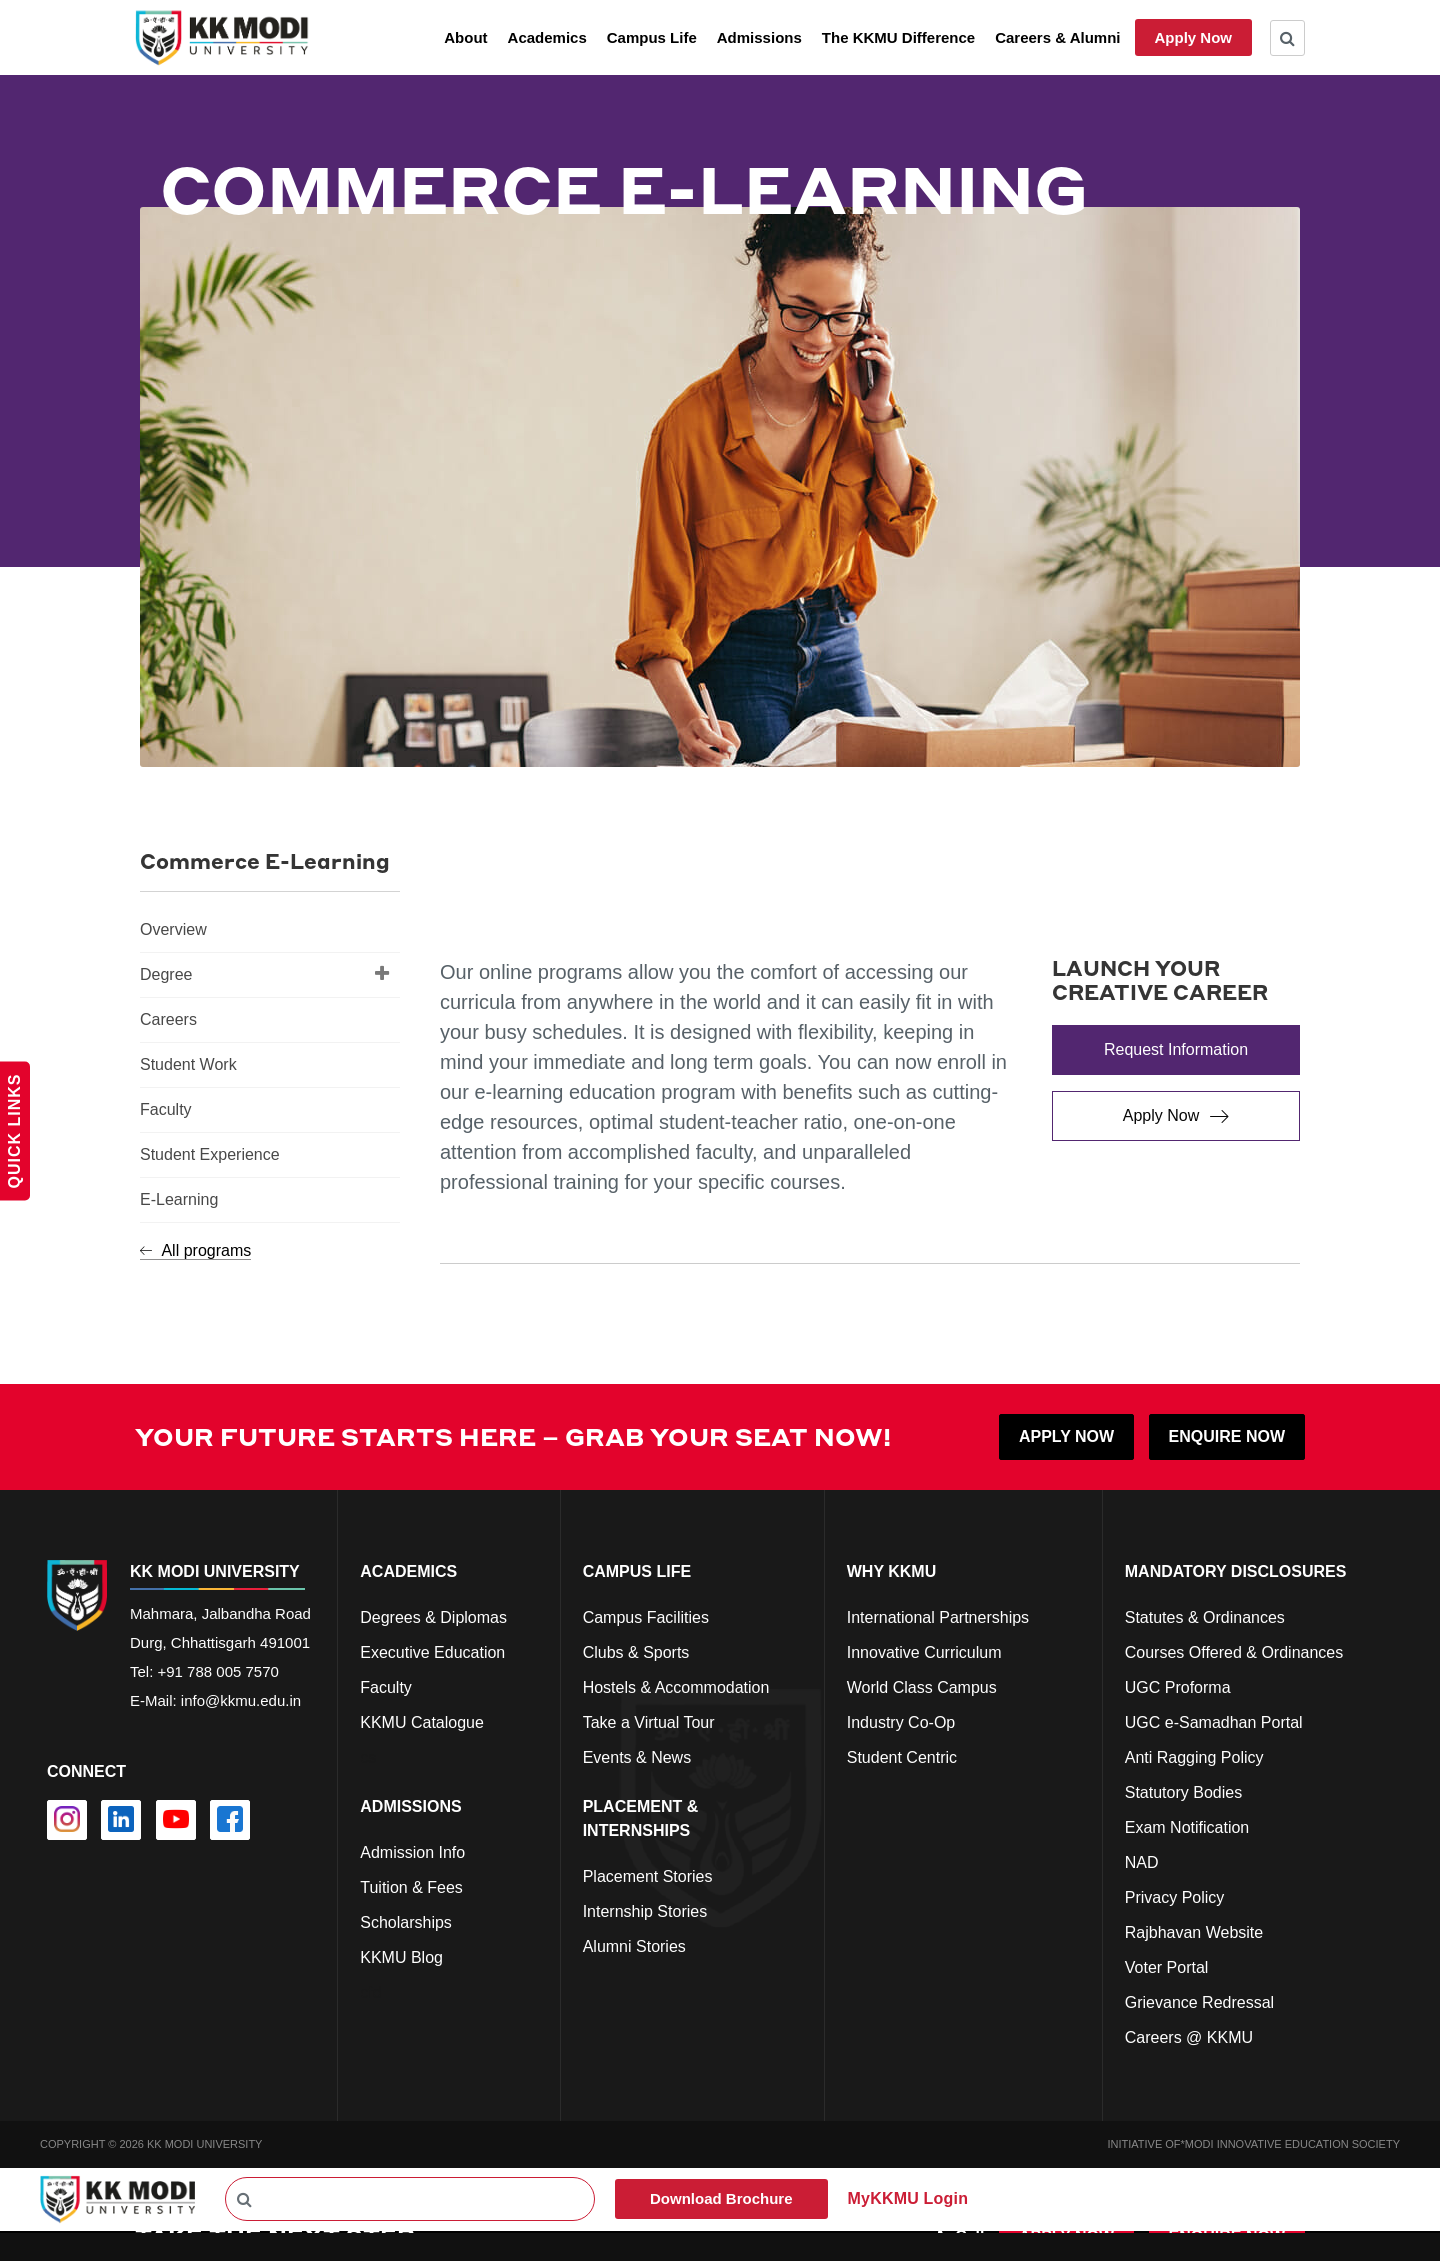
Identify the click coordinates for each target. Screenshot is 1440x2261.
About (465, 37)
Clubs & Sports (636, 1652)
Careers (168, 1019)
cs (368, 1757)
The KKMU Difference (898, 37)
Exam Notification (1187, 1827)
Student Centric (902, 1757)
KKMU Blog (401, 1957)
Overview (173, 929)
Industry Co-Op (901, 1722)
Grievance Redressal (1199, 2002)
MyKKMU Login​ (908, 2198)
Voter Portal (1167, 1967)
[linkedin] (121, 1820)
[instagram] (67, 1820)
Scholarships (406, 1922)
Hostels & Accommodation (676, 1687)
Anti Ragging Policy (1194, 1757)
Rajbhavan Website (1194, 1932)
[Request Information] (1176, 1050)
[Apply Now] (1176, 1116)
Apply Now (1194, 37)
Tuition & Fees (411, 1887)
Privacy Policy (1175, 1897)
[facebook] (230, 1820)
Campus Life (652, 37)
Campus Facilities (646, 1617)
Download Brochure (721, 2198)
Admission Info (412, 1852)
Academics (547, 37)
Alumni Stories (634, 1946)
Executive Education (432, 1652)
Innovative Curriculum (924, 1652)
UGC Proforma (1178, 1687)
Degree (265, 973)
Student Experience (210, 1154)
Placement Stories (648, 1876)
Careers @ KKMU (1189, 2037)
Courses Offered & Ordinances (1234, 1652)
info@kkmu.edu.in (241, 1700)
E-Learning (179, 1199)
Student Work (188, 1064)
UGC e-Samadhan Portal (1214, 1722)
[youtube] (176, 1820)
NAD (1142, 1862)
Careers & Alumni (1057, 37)
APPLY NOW (1066, 1436)
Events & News (637, 1757)
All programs (195, 1250)
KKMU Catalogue (422, 1722)
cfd (370, 1992)
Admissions (759, 37)
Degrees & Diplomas (433, 1617)
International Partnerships (938, 1617)
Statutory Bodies (1183, 1792)
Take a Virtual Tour (649, 1722)
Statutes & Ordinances (1205, 1617)
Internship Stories (645, 1911)
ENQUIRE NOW (1227, 1436)
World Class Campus (922, 1687)
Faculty (166, 1109)
